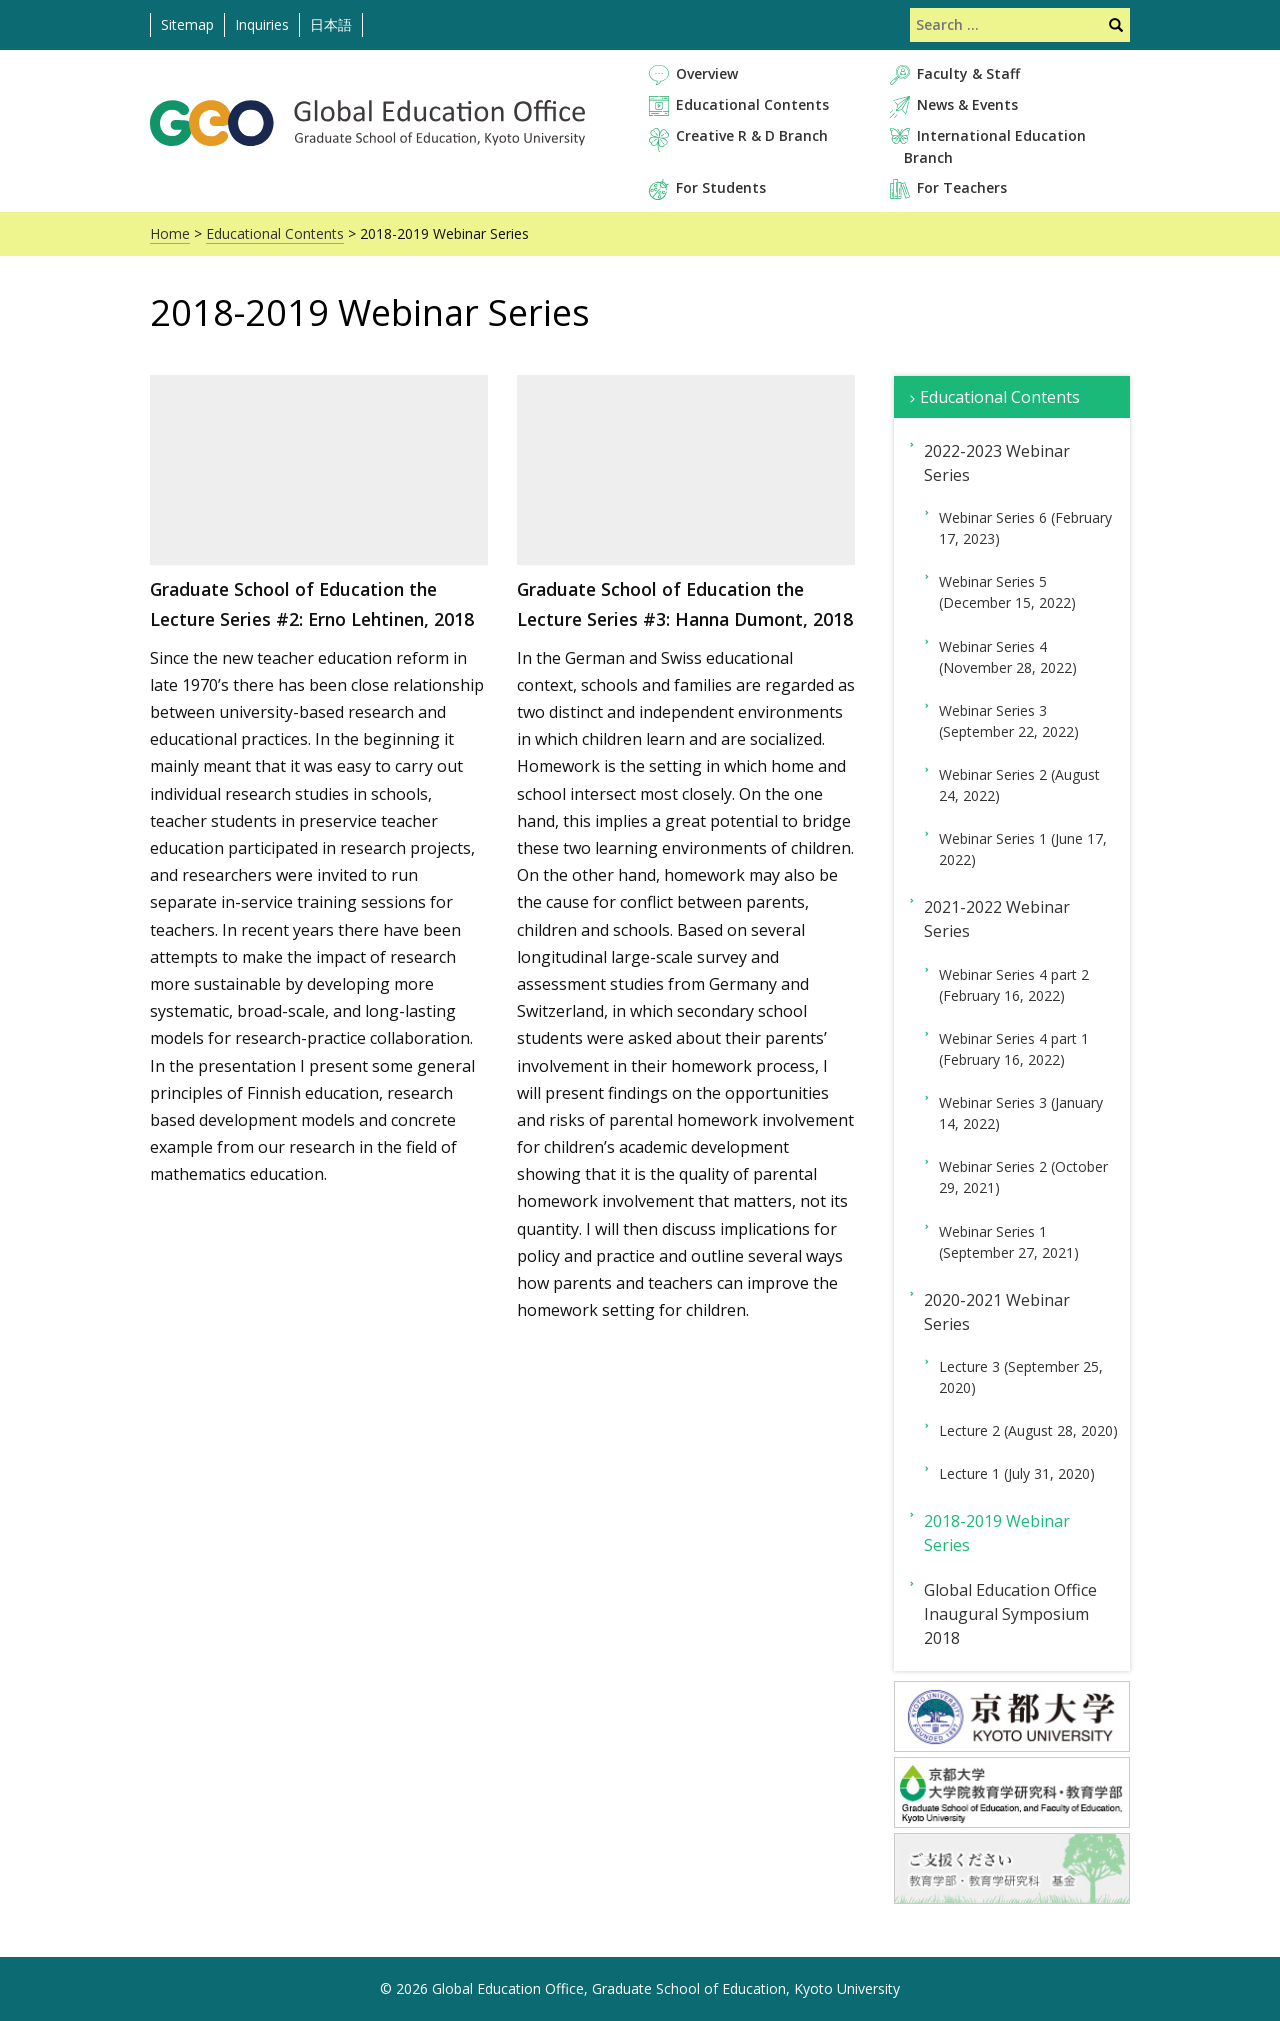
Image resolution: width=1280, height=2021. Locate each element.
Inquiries (262, 24)
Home (170, 233)
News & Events (967, 104)
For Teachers (962, 187)
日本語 (331, 24)
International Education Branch (995, 146)
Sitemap (187, 24)
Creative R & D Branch (752, 135)
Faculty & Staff (968, 73)
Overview (707, 73)
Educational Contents (752, 104)
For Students (721, 187)
